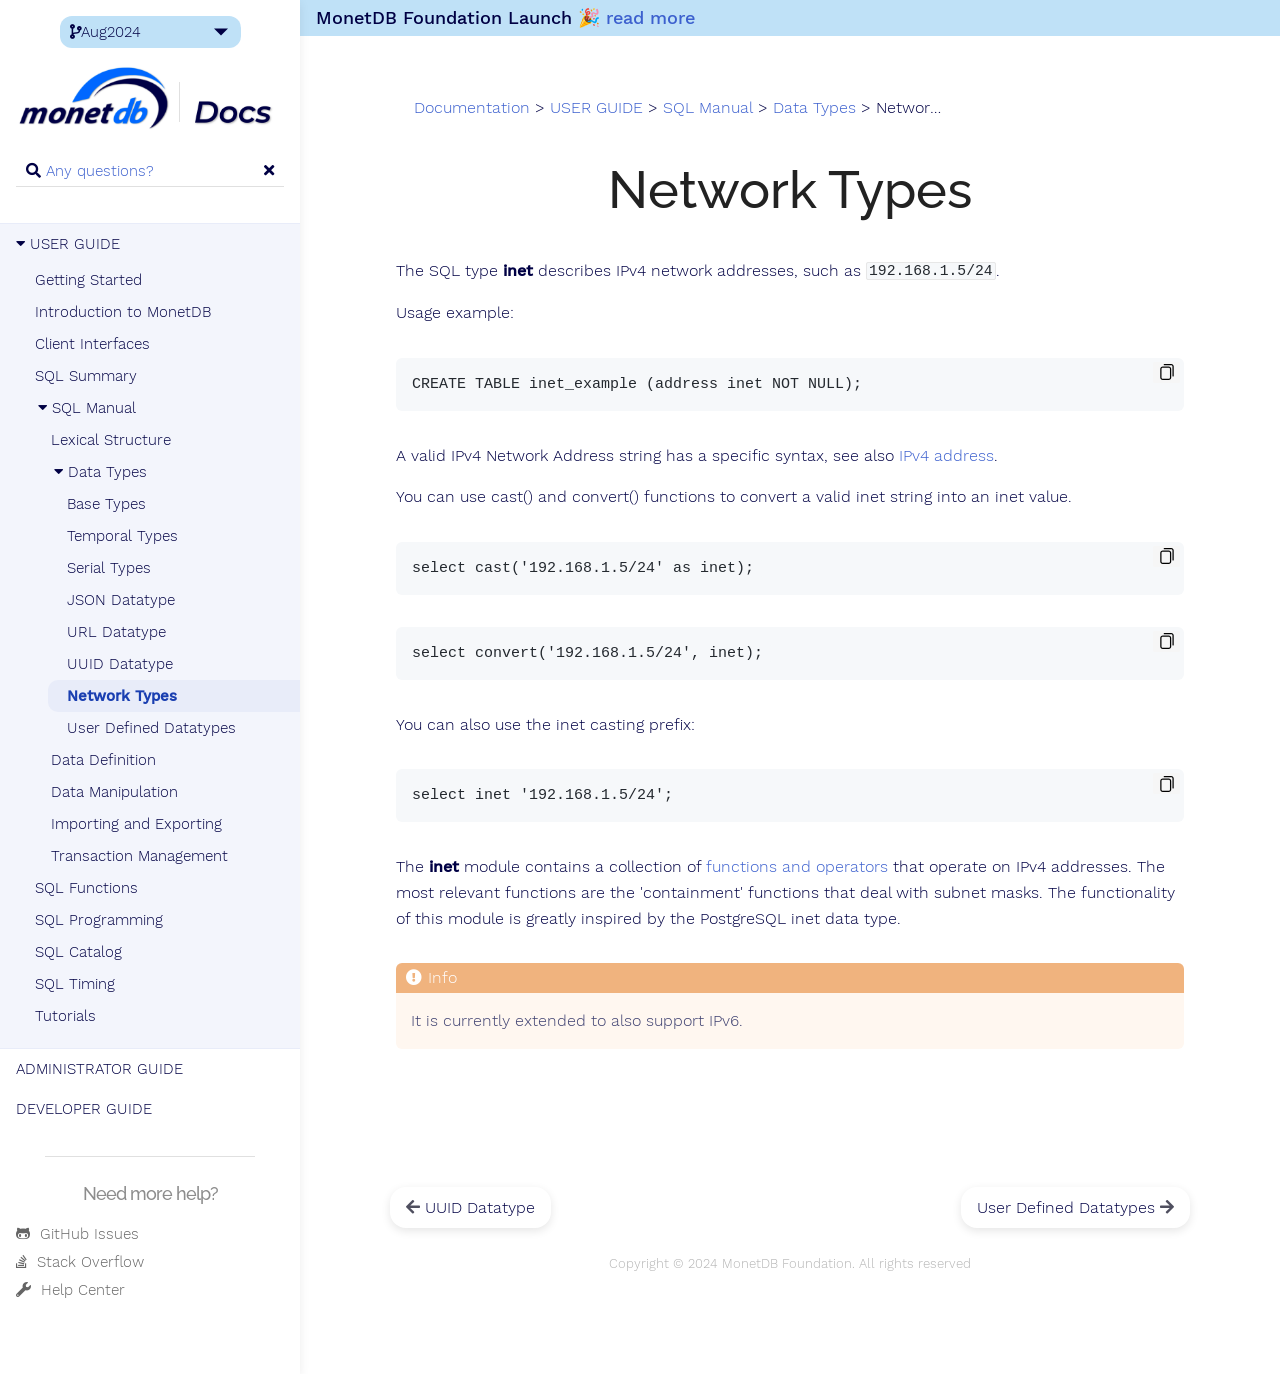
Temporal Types (122, 536)
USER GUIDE (68, 244)
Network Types (122, 696)
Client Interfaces (92, 344)
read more (650, 17)
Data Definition (103, 760)
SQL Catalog (78, 952)
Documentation (472, 108)
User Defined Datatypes (151, 728)
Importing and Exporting (136, 824)
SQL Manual (85, 408)
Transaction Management (139, 856)
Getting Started (88, 280)
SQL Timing (75, 984)
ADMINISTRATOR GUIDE (99, 1069)
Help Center (70, 1290)
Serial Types (109, 568)
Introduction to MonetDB (123, 312)
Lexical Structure (111, 440)
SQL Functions (86, 888)
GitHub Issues (77, 1234)
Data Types (99, 472)
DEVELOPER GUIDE (84, 1109)
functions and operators (797, 867)
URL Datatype (116, 632)
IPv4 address (946, 456)
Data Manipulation (114, 792)
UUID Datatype (120, 664)
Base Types (106, 504)
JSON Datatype (121, 600)
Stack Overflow (80, 1262)
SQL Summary (86, 376)
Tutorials (65, 1016)
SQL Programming (99, 920)
